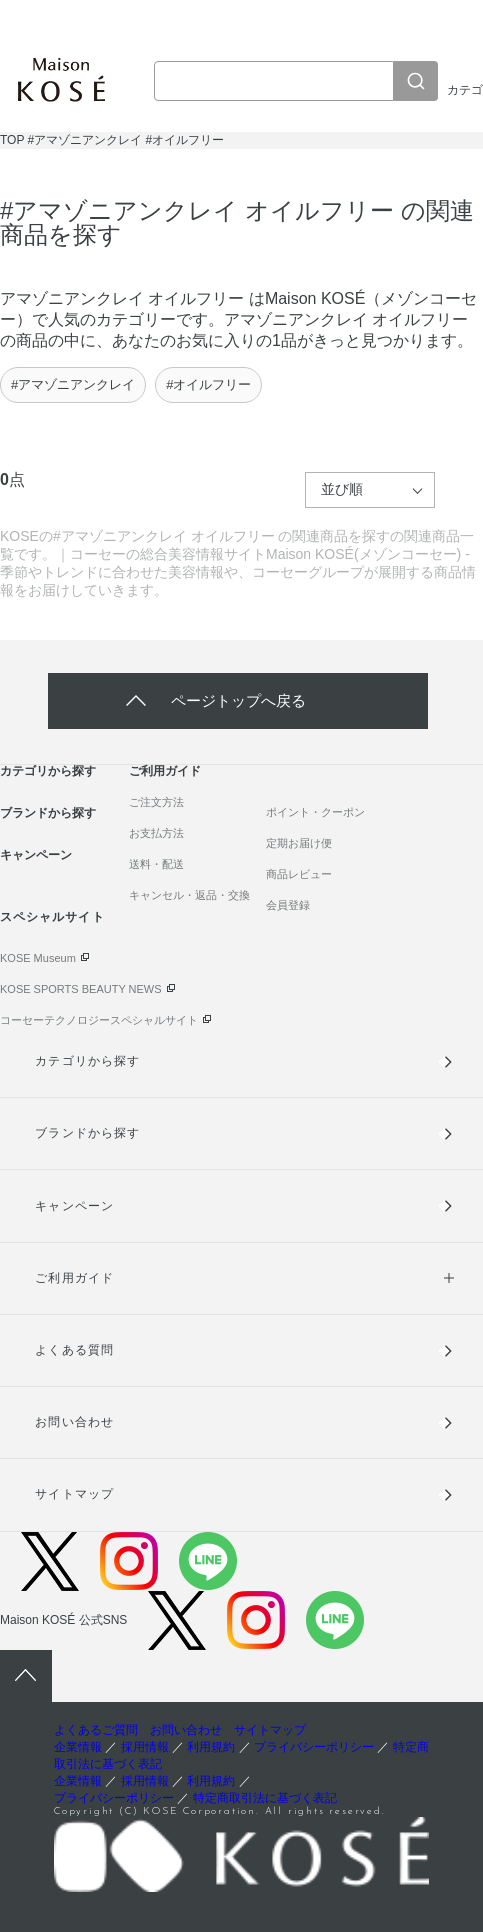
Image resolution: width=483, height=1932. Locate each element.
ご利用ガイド (165, 771)
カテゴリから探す (48, 771)
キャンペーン (36, 855)
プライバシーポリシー (314, 1747)
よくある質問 (74, 1350)
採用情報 (145, 1747)
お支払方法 (156, 833)
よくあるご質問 (96, 1730)
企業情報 (78, 1747)
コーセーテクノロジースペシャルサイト (99, 1020)
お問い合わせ (74, 1422)
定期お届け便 (299, 843)
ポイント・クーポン (315, 812)
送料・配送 (156, 864)
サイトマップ (74, 1494)
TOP (12, 140)
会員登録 (288, 905)
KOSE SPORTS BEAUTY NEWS (81, 989)
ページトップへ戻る (238, 701)
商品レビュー (299, 874)
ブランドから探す (48, 813)
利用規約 (211, 1747)
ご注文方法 (156, 802)
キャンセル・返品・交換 (189, 895)
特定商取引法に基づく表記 (265, 1798)
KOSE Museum (38, 958)
